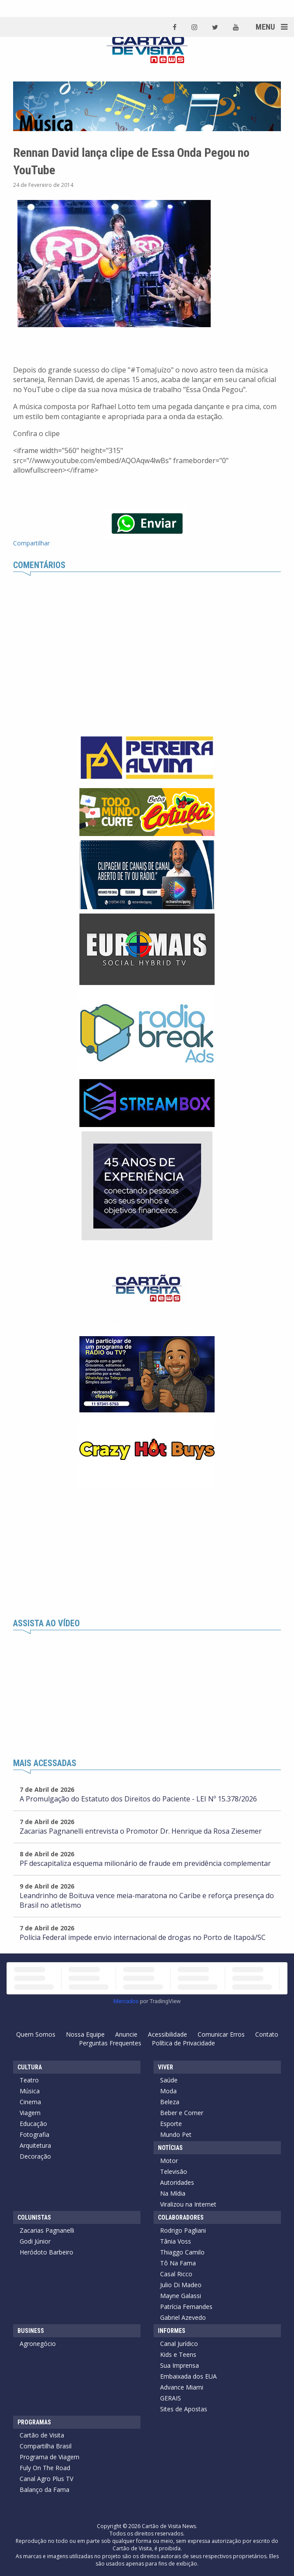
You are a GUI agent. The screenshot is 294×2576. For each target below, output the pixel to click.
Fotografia (34, 2134)
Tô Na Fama (178, 2263)
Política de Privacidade (183, 2043)
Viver (165, 2067)
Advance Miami (181, 2387)
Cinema (30, 2102)
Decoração (35, 2156)
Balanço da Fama (44, 2489)
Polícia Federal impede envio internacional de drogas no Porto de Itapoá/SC (143, 1937)
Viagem (30, 2113)
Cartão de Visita (42, 2435)
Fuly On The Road (45, 2468)
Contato (266, 2034)
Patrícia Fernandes (186, 2306)
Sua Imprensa (179, 2365)
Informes (171, 2330)
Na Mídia (172, 2193)
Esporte (171, 2123)
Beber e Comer (181, 2113)
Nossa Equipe (85, 2034)
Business (30, 2330)
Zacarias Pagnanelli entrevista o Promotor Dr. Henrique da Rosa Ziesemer (141, 1831)
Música (30, 2091)
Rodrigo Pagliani (183, 2230)
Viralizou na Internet (188, 2204)
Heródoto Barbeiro (46, 2252)
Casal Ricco (176, 2274)
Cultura (29, 2067)
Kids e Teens (178, 2354)
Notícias (170, 2147)
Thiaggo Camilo (182, 2252)
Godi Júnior (35, 2241)
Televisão (173, 2171)
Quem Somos (35, 2034)
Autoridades (177, 2182)
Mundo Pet (175, 2134)
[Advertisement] (147, 1554)
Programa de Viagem (49, 2457)
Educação (33, 2123)
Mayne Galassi (180, 2296)
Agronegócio (38, 2343)
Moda (168, 2091)
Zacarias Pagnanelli (47, 2230)
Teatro (29, 2080)
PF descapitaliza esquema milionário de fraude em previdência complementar (145, 1863)
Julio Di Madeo (181, 2285)
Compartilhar (31, 543)
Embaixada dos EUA (188, 2376)
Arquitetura (35, 2145)
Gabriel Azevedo (183, 2317)
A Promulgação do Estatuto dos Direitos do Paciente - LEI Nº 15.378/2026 (138, 1799)
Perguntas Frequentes (110, 2043)
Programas (34, 2422)
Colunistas (34, 2217)
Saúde (169, 2080)
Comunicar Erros (221, 2034)
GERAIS (170, 2398)
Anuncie (126, 2034)
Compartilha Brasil (46, 2446)
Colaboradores (181, 2217)
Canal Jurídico (179, 2343)
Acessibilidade (167, 2034)
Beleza (169, 2102)
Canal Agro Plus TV (46, 2478)
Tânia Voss (175, 2241)
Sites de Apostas (183, 2409)
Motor (169, 2160)
